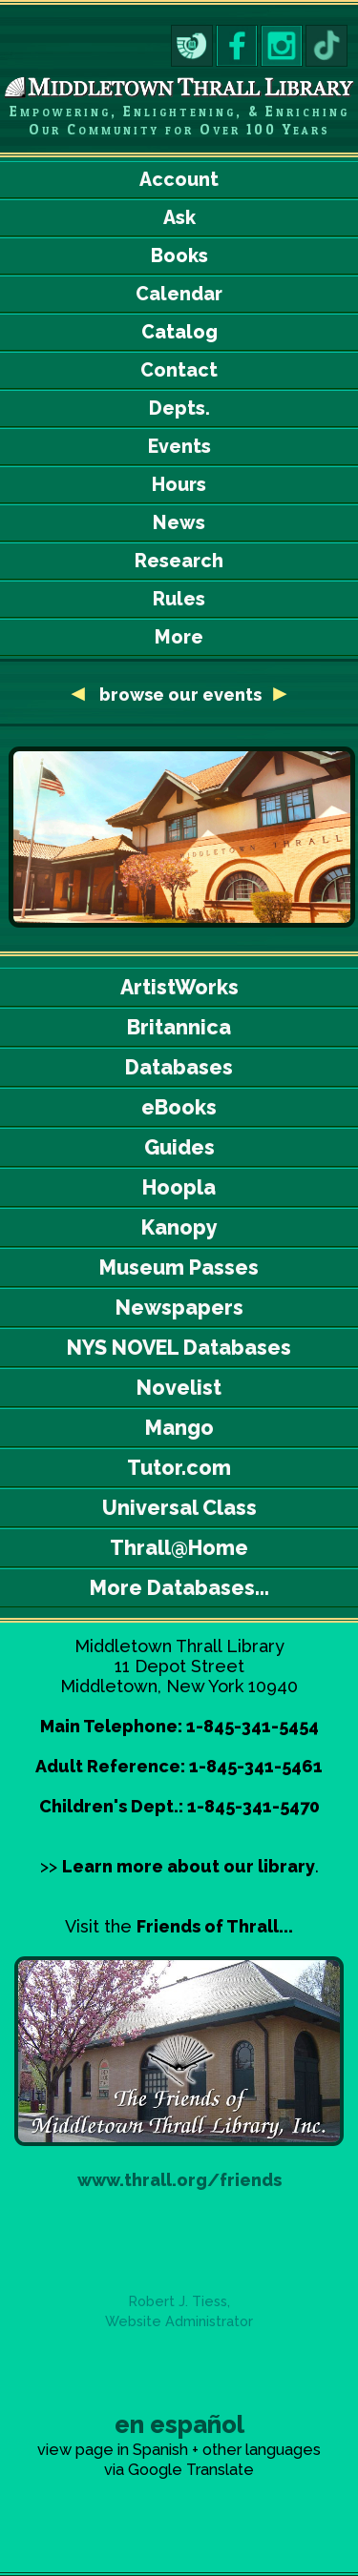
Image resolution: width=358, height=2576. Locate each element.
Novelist (179, 1388)
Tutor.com (179, 1468)
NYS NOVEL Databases (179, 1348)
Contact (179, 370)
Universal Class (179, 1508)
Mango (179, 1428)
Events (179, 447)
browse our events (182, 695)
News (179, 523)
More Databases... (179, 1588)
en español (179, 2424)
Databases (179, 1067)
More (179, 637)
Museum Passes (179, 1267)
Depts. (179, 408)
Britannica (179, 1027)
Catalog (179, 332)
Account (179, 180)
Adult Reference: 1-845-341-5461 (179, 1766)
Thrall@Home (179, 1548)
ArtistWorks (179, 987)
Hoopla (179, 1187)
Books (179, 256)
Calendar (179, 294)
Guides (179, 1147)
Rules (179, 599)
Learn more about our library (188, 1866)
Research (179, 561)
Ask (179, 218)
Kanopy (179, 1227)
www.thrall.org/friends (179, 2180)
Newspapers (179, 1307)
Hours (179, 485)
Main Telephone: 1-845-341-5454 (179, 1726)
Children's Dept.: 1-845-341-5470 (179, 1806)
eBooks (179, 1107)
